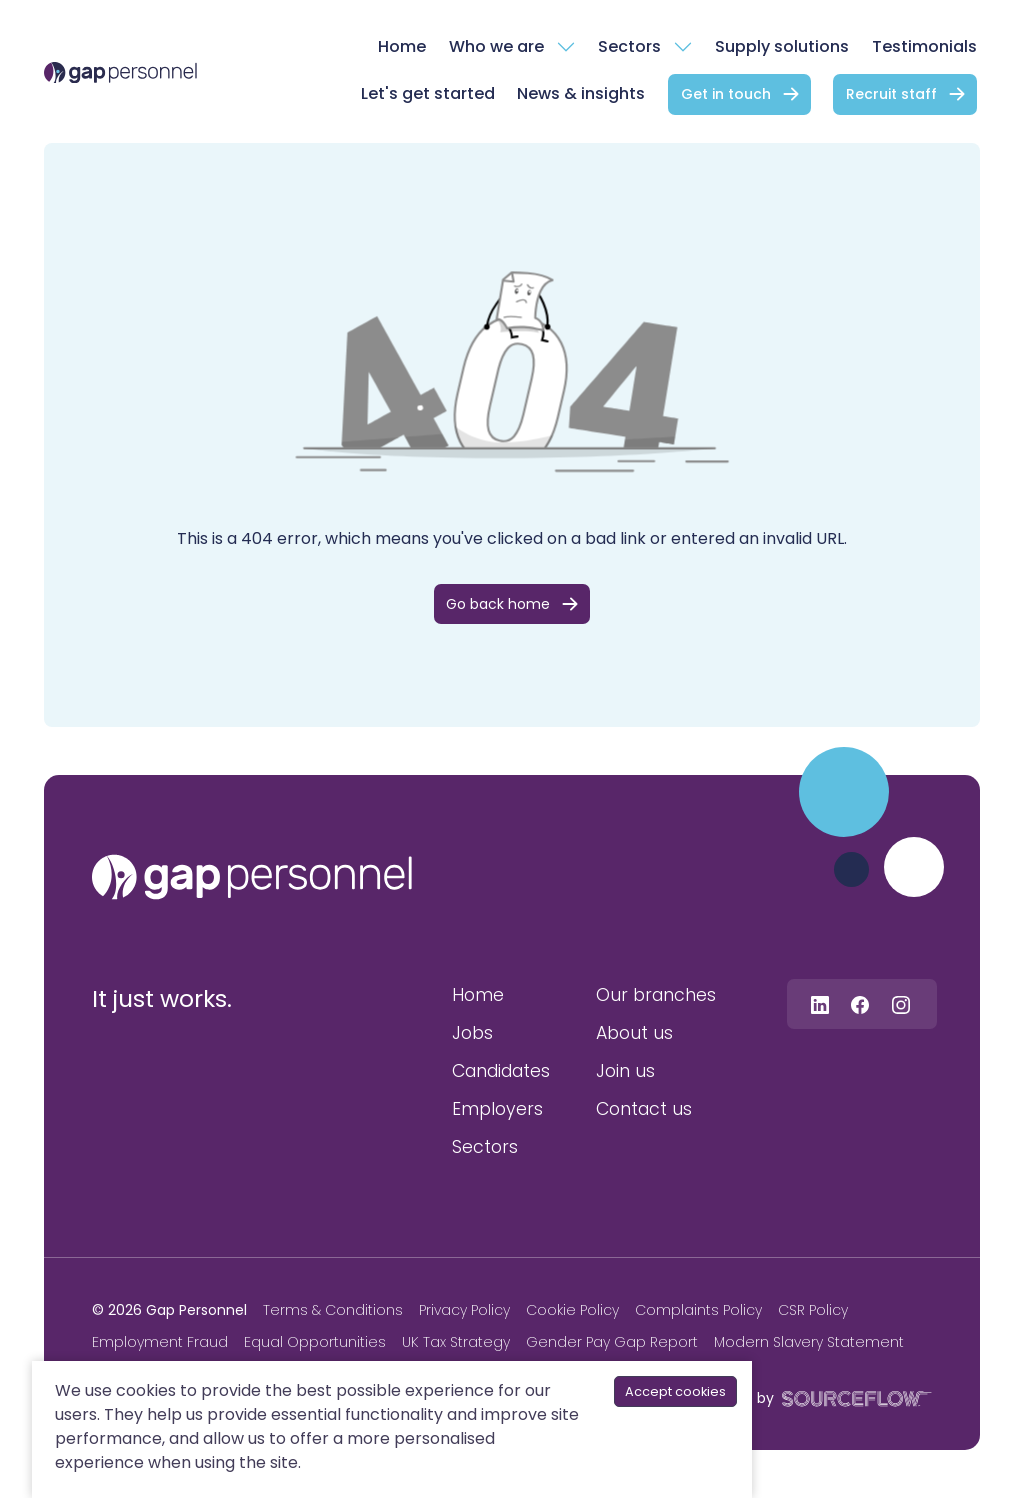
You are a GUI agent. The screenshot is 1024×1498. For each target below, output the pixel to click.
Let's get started (428, 93)
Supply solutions (782, 46)
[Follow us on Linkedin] (820, 1003)
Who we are (496, 46)
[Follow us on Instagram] (901, 1003)
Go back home (498, 604)
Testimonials (924, 46)
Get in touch (726, 94)
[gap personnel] (252, 877)
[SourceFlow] (853, 1397)
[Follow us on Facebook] (860, 1003)
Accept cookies (675, 1391)
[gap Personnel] (120, 72)
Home (402, 46)
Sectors (629, 46)
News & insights (581, 93)
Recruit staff (891, 94)
